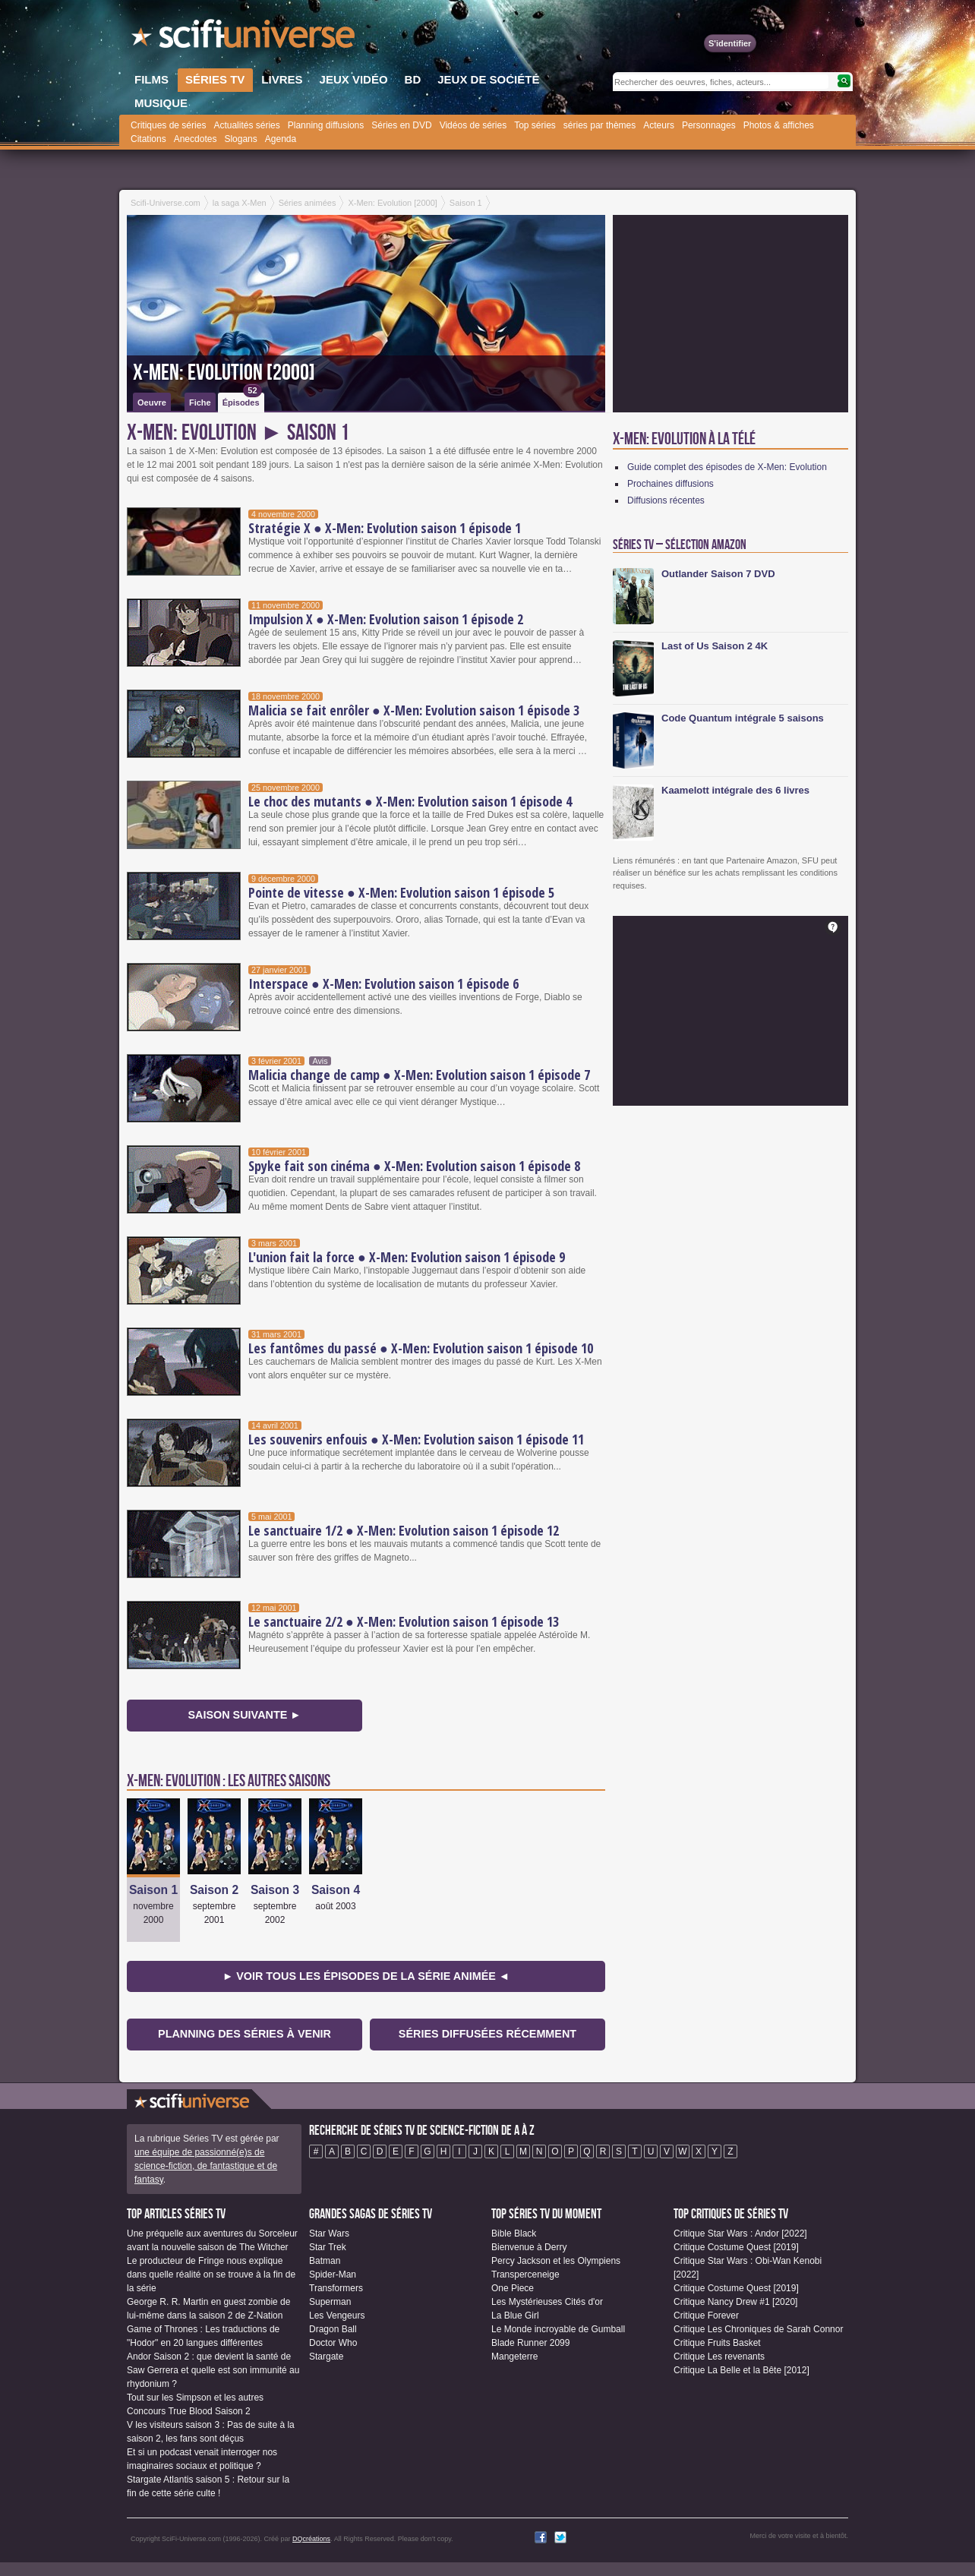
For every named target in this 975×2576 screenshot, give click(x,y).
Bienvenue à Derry (528, 2247)
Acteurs (658, 125)
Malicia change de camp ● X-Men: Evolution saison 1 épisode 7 (419, 1074)
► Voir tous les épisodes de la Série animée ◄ (366, 1976)
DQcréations (311, 2539)
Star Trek (327, 2247)
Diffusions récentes (666, 500)
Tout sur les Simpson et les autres (195, 2397)
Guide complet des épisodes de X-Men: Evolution (727, 467)
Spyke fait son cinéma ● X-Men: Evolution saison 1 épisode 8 (414, 1166)
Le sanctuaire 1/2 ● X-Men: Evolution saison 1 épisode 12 (403, 1530)
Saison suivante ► (244, 1715)
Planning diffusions (326, 125)
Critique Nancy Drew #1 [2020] (735, 2302)
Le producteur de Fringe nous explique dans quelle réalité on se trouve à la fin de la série (211, 2274)
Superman (330, 2302)
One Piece (512, 2288)
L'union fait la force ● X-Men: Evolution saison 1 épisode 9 (406, 1257)
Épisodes (242, 400)
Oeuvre (151, 402)
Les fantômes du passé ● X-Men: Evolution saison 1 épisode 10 (420, 1348)
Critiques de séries (168, 125)
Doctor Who (333, 2343)
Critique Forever (706, 2315)
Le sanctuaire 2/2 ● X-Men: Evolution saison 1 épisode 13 (403, 1621)
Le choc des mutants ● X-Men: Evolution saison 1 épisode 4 (410, 801)
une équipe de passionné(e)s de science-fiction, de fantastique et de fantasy (205, 2166)
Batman (324, 2261)
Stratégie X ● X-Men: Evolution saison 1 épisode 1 (384, 528)
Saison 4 (335, 1889)
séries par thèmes (599, 125)
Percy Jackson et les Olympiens (555, 2261)
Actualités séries (246, 125)
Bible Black (513, 2233)
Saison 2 (214, 1889)
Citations (148, 139)
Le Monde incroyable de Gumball (558, 2329)
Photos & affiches (778, 125)
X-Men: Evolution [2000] (224, 373)
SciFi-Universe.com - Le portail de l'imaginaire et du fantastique (244, 38)
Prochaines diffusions (670, 483)
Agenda (280, 139)
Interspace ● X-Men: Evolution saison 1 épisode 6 (383, 983)
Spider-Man (332, 2274)
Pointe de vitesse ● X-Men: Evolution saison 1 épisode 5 (401, 892)
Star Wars (329, 2233)
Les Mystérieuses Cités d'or (547, 2302)
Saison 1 (153, 1889)
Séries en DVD (401, 125)
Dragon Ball (333, 2329)
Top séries (535, 125)
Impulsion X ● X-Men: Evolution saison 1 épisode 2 (385, 619)
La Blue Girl (515, 2315)
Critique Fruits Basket (717, 2343)
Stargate (326, 2356)
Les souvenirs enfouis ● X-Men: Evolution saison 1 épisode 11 (416, 1439)
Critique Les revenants (719, 2356)
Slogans (240, 139)
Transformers (336, 2288)
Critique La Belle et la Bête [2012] (741, 2370)
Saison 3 (275, 1889)
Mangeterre (514, 2356)
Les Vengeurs (336, 2315)
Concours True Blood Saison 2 (189, 2411)
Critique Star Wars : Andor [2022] (740, 2233)
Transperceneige (525, 2274)
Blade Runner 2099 (530, 2343)
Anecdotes (195, 139)
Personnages (709, 125)
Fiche (200, 402)
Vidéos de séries (473, 125)
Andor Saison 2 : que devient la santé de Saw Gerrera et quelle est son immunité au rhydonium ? (213, 2370)
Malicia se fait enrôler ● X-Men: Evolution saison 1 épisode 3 (413, 710)
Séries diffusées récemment (487, 2034)
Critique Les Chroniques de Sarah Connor (758, 2329)
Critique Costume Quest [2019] (736, 2247)
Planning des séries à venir (244, 2034)
